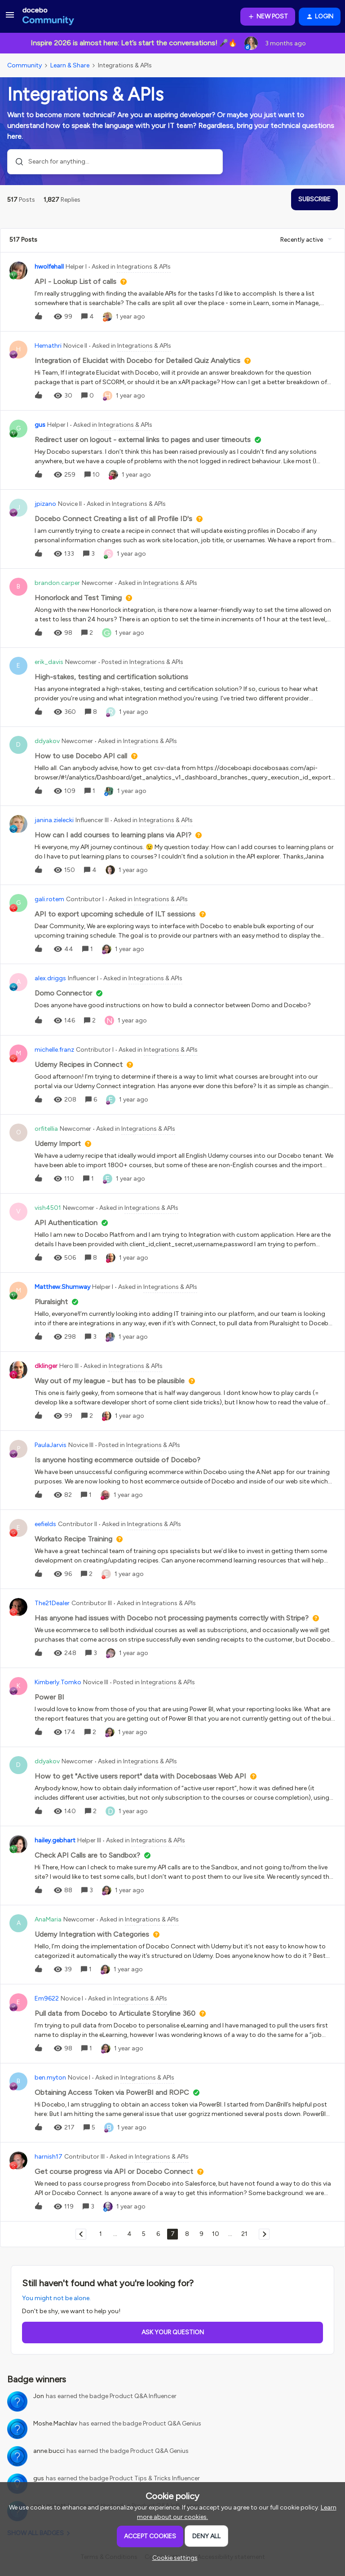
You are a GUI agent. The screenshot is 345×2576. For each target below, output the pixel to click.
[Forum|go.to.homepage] (48, 17)
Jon (38, 2396)
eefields (45, 1524)
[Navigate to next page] (264, 2234)
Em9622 (47, 1998)
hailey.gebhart (55, 1840)
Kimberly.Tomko (58, 1682)
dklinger (46, 1366)
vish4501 (48, 1208)
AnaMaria (48, 1919)
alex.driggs (50, 978)
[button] (9, 18)
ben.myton (50, 2077)
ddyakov (47, 741)
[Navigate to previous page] (80, 2234)
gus (40, 425)
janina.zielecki (54, 820)
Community (24, 65)
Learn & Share (69, 65)
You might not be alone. (56, 2298)
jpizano (45, 504)
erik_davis (49, 662)
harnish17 (48, 2156)
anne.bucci (49, 2451)
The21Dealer (52, 1603)
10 (215, 2234)
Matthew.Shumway (62, 1287)
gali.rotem (49, 899)
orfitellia (46, 1129)
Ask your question (173, 2332)
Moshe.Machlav (55, 2423)
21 (244, 2234)
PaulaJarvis (50, 1445)
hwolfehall (49, 266)
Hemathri (48, 346)
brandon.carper (57, 583)
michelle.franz (54, 1049)
